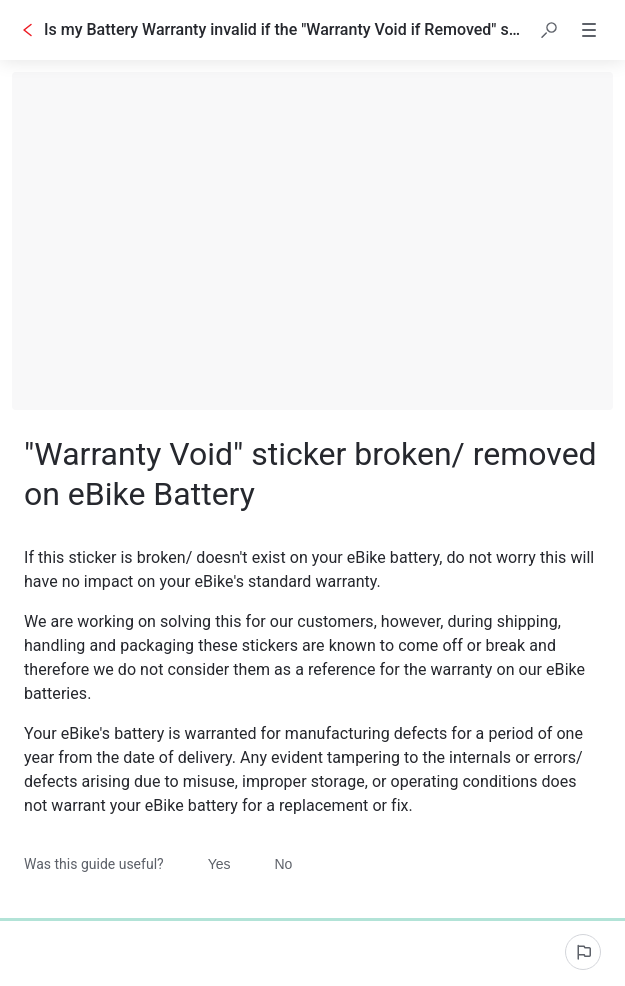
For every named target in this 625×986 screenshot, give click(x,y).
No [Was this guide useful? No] (284, 864)
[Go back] (28, 30)
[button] (549, 30)
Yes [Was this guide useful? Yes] (219, 864)
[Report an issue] (583, 952)
